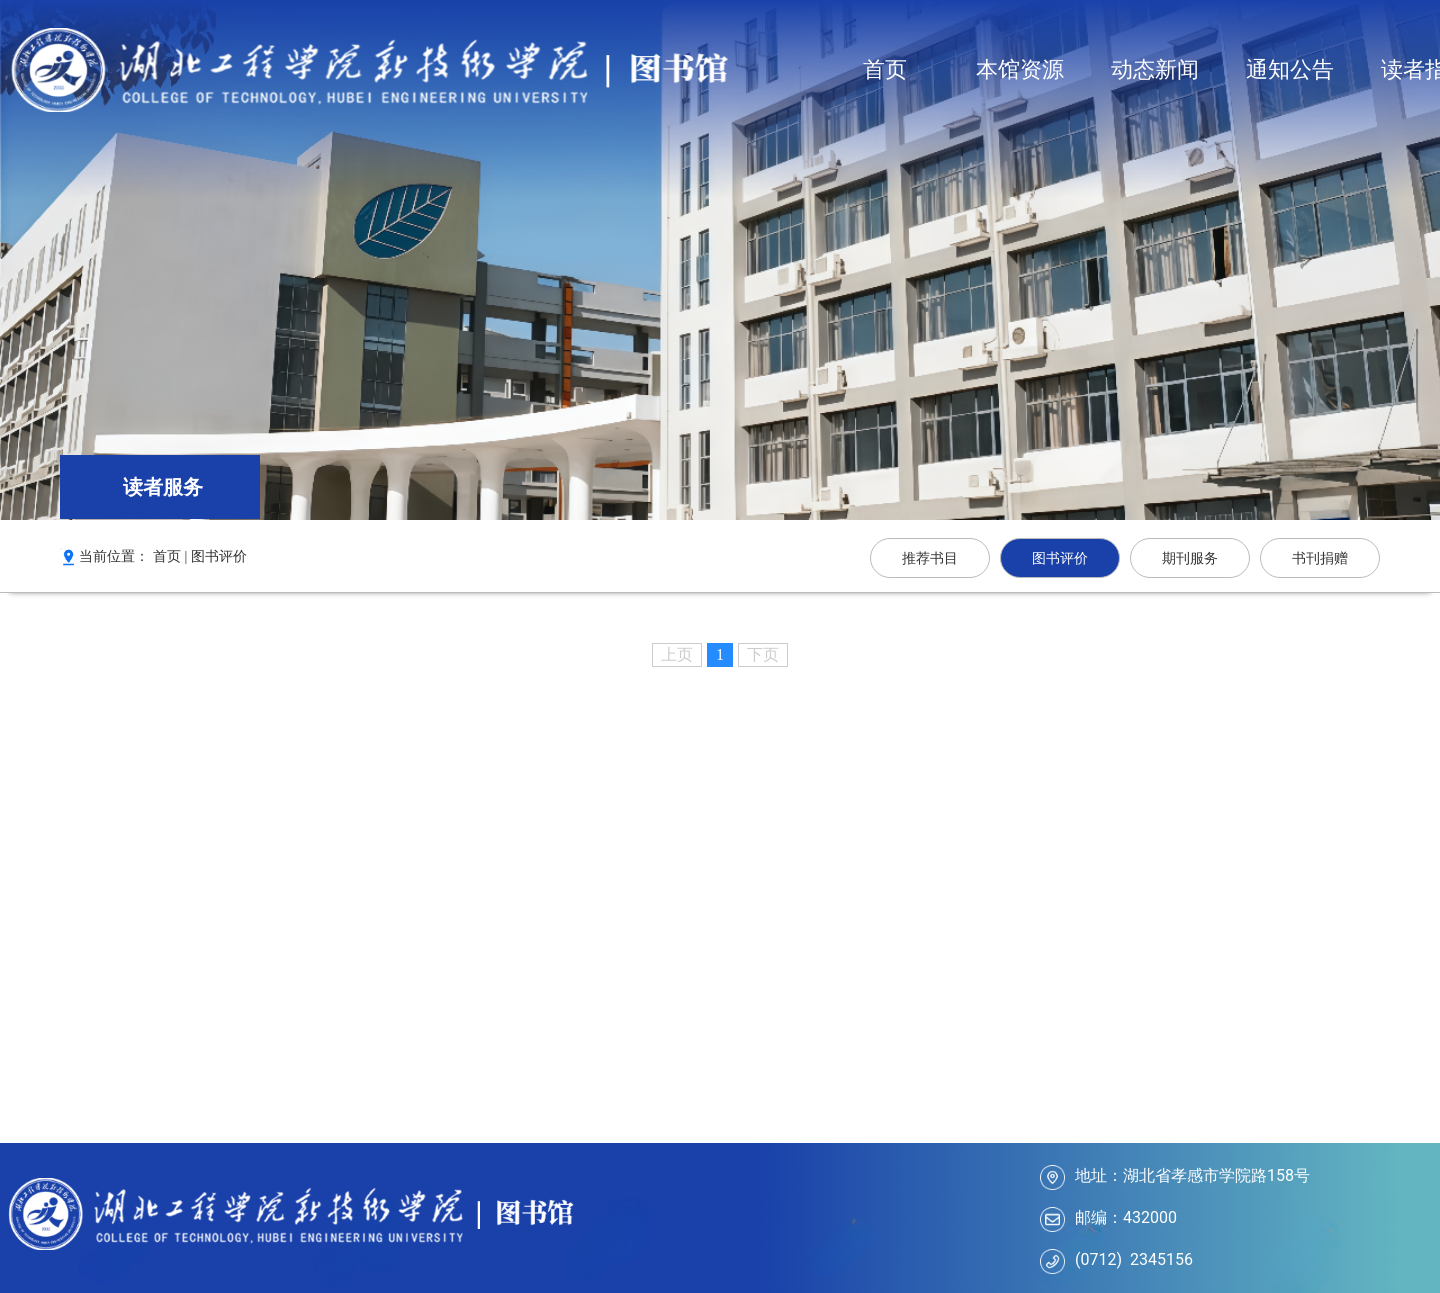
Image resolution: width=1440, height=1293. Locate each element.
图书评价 (219, 556)
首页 (885, 69)
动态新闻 (1155, 69)
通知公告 (1290, 69)
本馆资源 (1020, 69)
